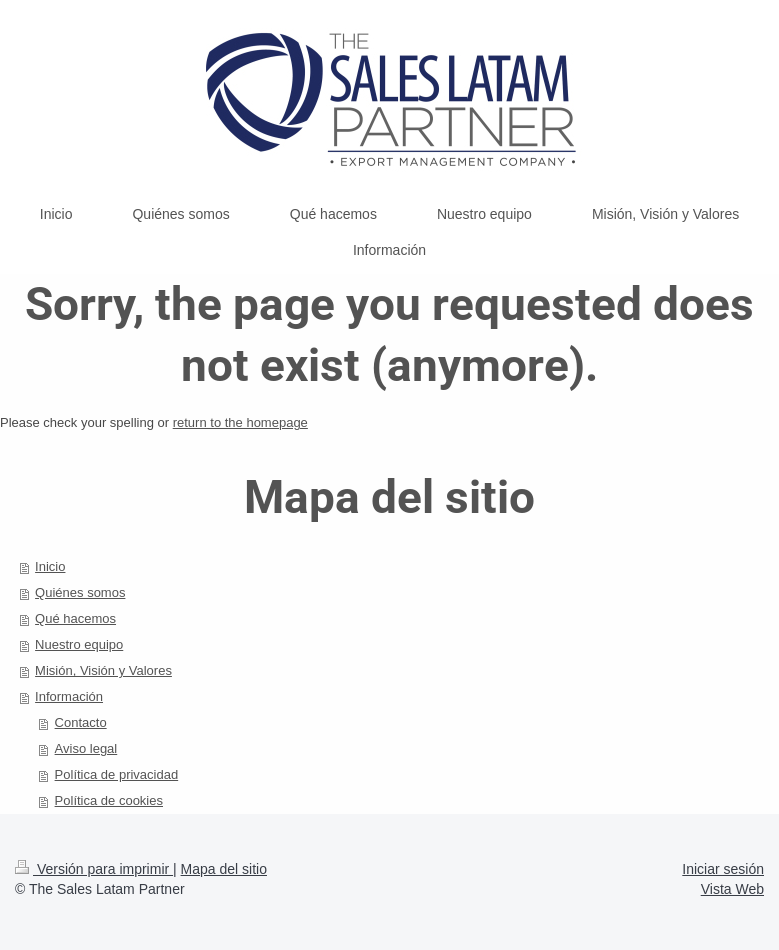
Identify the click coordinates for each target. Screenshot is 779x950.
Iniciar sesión (723, 869)
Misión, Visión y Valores (103, 670)
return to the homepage (240, 422)
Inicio (50, 566)
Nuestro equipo (79, 644)
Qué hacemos (75, 618)
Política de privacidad (117, 774)
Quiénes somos (80, 592)
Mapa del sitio (224, 869)
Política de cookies (109, 800)
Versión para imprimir (94, 869)
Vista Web (732, 889)
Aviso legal (86, 748)
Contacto (81, 722)
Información (69, 696)
